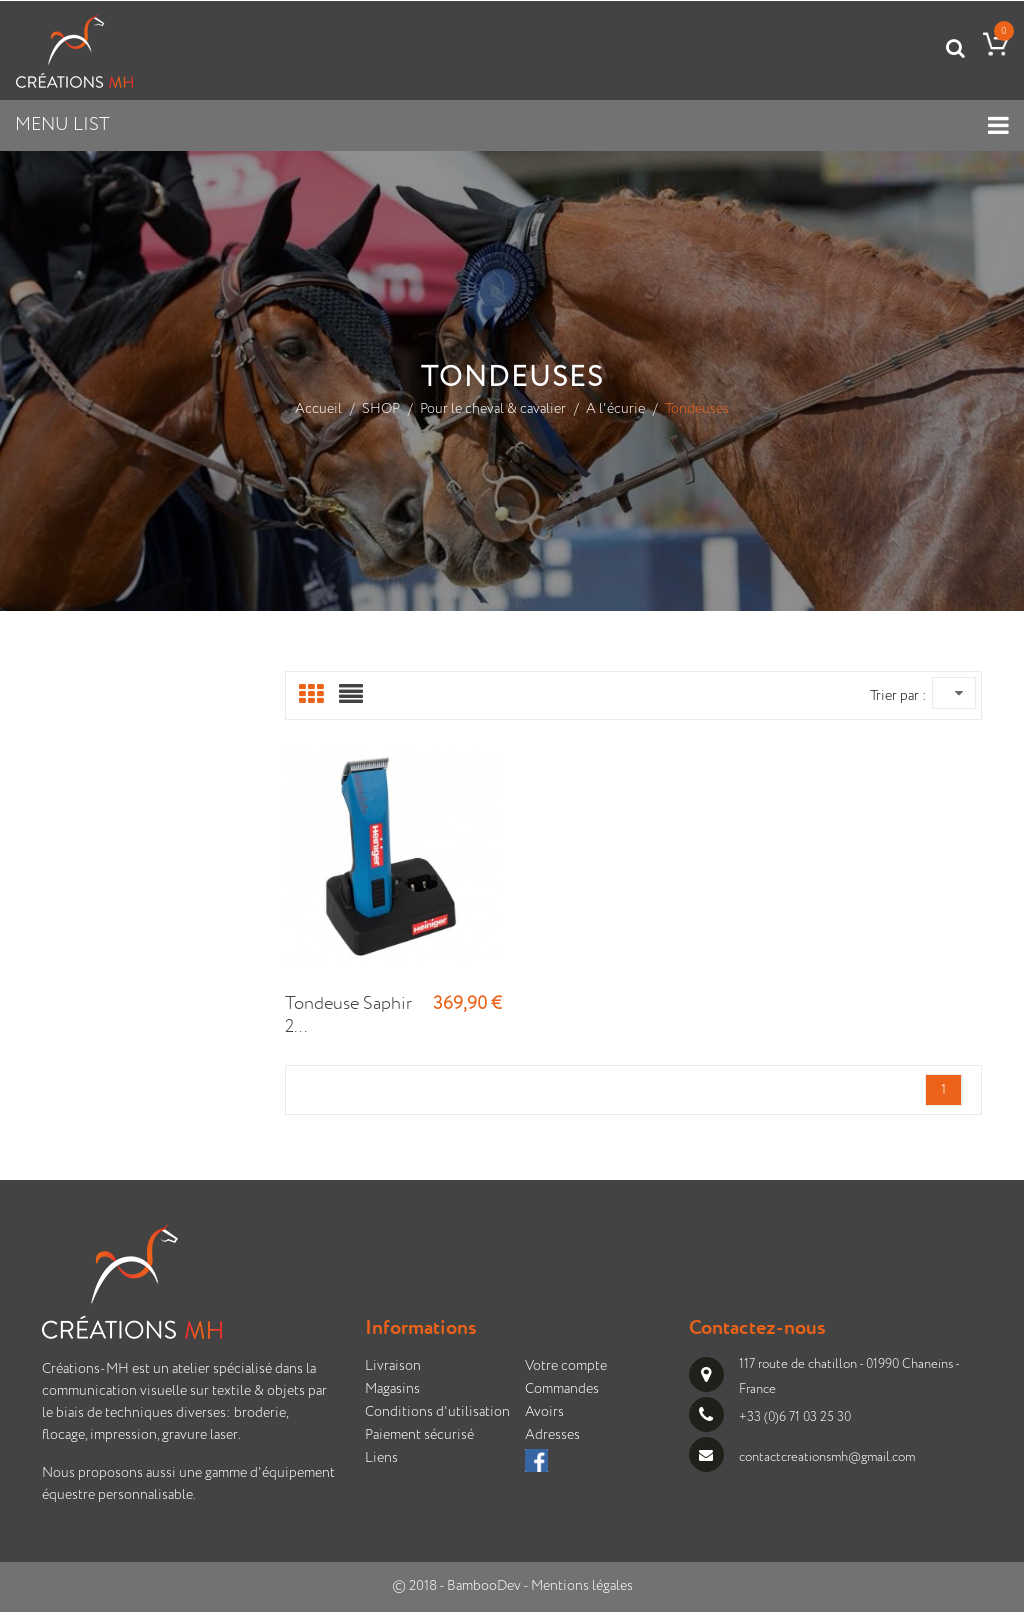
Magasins (392, 1389)
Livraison (393, 1366)
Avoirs (544, 1412)
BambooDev (484, 1586)
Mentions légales (582, 1586)
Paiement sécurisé (419, 1435)
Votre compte (566, 1366)
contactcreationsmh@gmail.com (827, 1457)
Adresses (552, 1435)
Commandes (562, 1389)
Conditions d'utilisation (437, 1412)
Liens (381, 1458)
